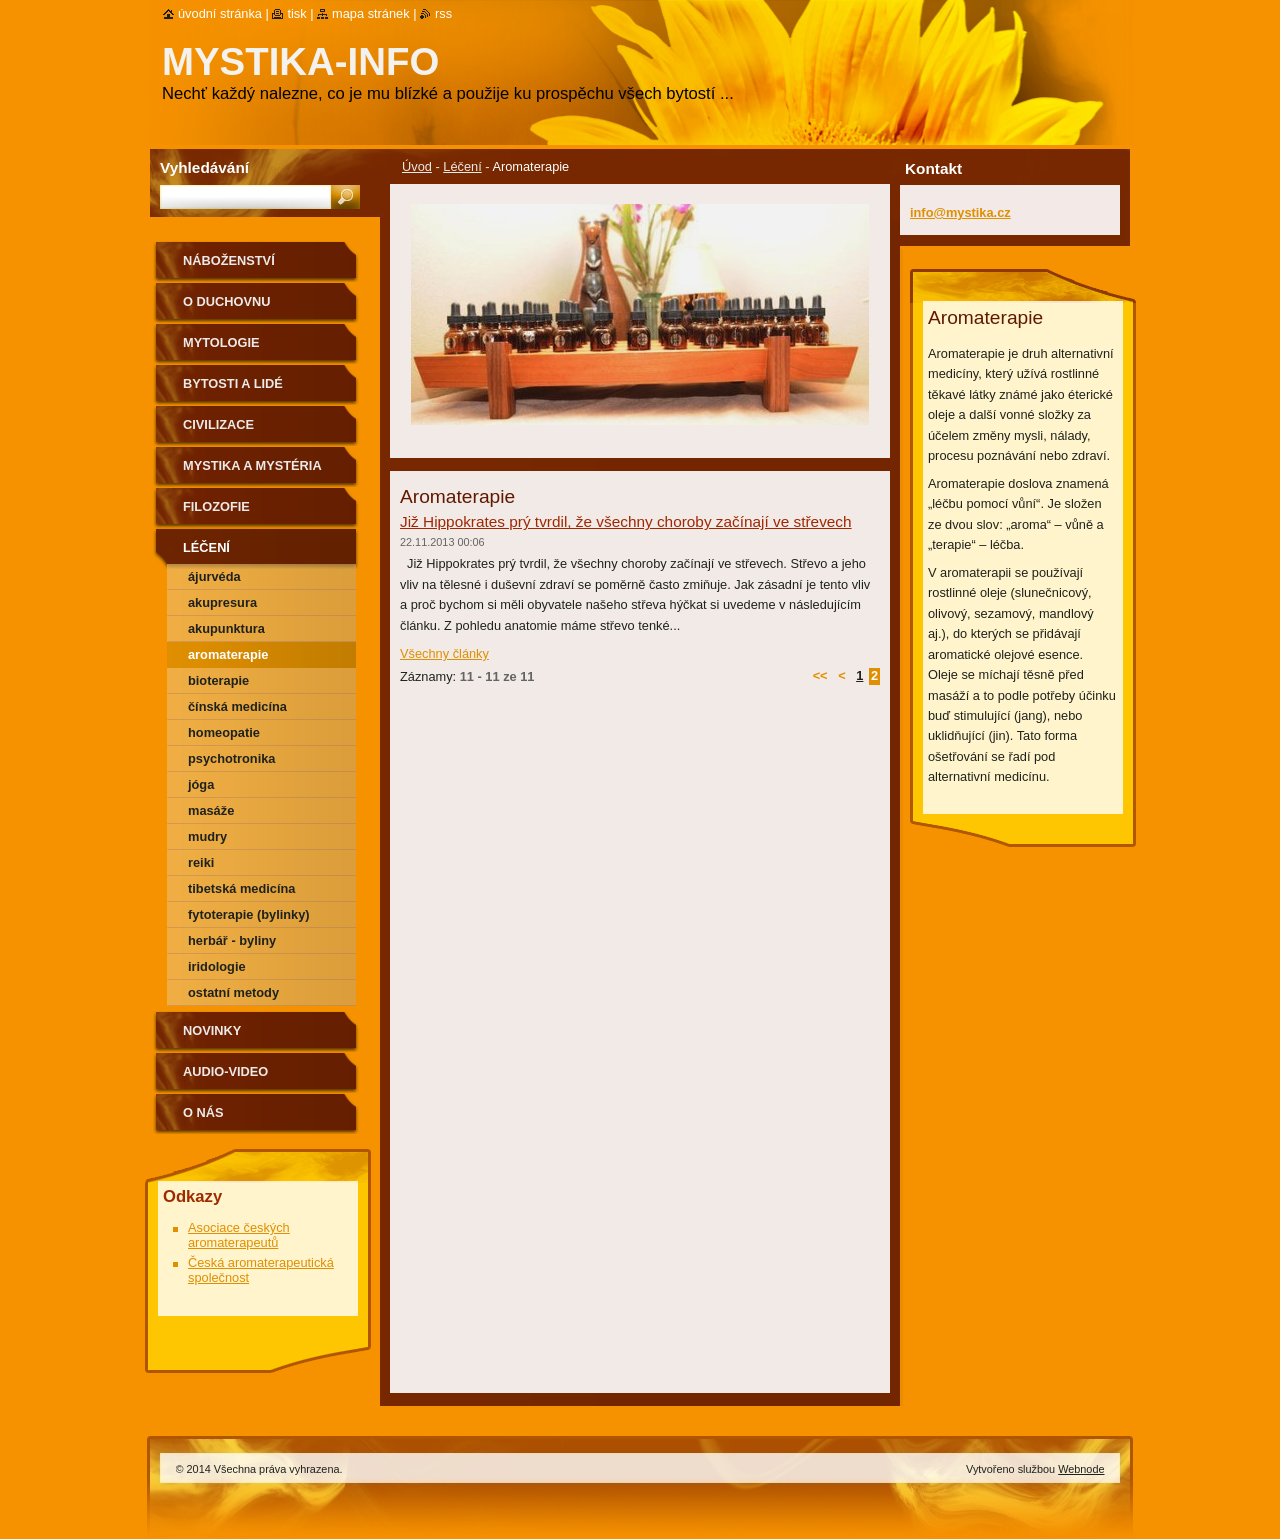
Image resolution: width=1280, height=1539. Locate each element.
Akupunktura (226, 628)
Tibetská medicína (241, 888)
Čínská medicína (237, 706)
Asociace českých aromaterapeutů (239, 1235)
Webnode (1081, 1469)
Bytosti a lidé (233, 383)
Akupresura (222, 602)
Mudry (207, 836)
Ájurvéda (214, 576)
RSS (443, 13)
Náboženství (229, 260)
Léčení (462, 166)
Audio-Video (225, 1071)
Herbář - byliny (232, 940)
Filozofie (216, 506)
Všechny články (444, 653)
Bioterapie (218, 680)
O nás (203, 1112)
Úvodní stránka (220, 13)
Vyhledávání (204, 167)
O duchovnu (226, 301)
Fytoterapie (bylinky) (249, 914)
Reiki (201, 862)
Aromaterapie (228, 654)
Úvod (417, 166)
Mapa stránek (371, 13)
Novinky (212, 1030)
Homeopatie (224, 732)
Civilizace (218, 424)
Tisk (296, 13)
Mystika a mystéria (252, 465)
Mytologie (221, 342)
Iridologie (217, 966)
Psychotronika (231, 758)
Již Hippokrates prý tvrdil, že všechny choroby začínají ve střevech (626, 521)
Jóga (201, 784)
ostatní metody (233, 992)
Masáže (211, 810)
